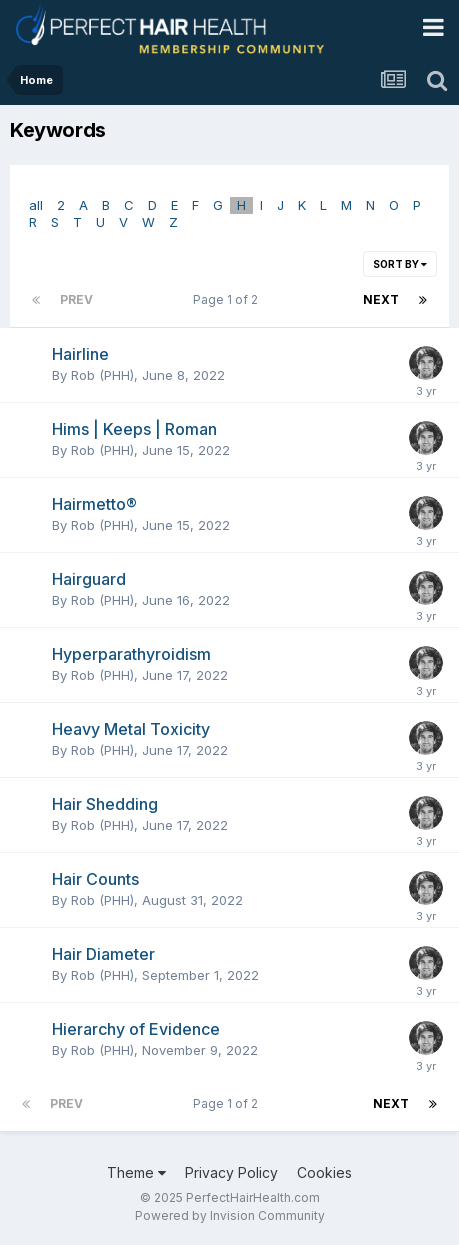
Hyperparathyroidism (131, 654)
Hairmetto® (94, 504)
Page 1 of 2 (228, 299)
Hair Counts (95, 879)
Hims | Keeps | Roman (134, 429)
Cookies (324, 1172)
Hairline (80, 354)
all (36, 205)
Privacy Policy (231, 1172)
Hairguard (89, 579)
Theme (136, 1172)
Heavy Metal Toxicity (131, 729)
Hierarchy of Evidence (136, 1029)
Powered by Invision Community (230, 1215)
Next (381, 299)
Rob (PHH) (102, 375)
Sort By (400, 264)
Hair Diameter (103, 954)
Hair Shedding (105, 804)
